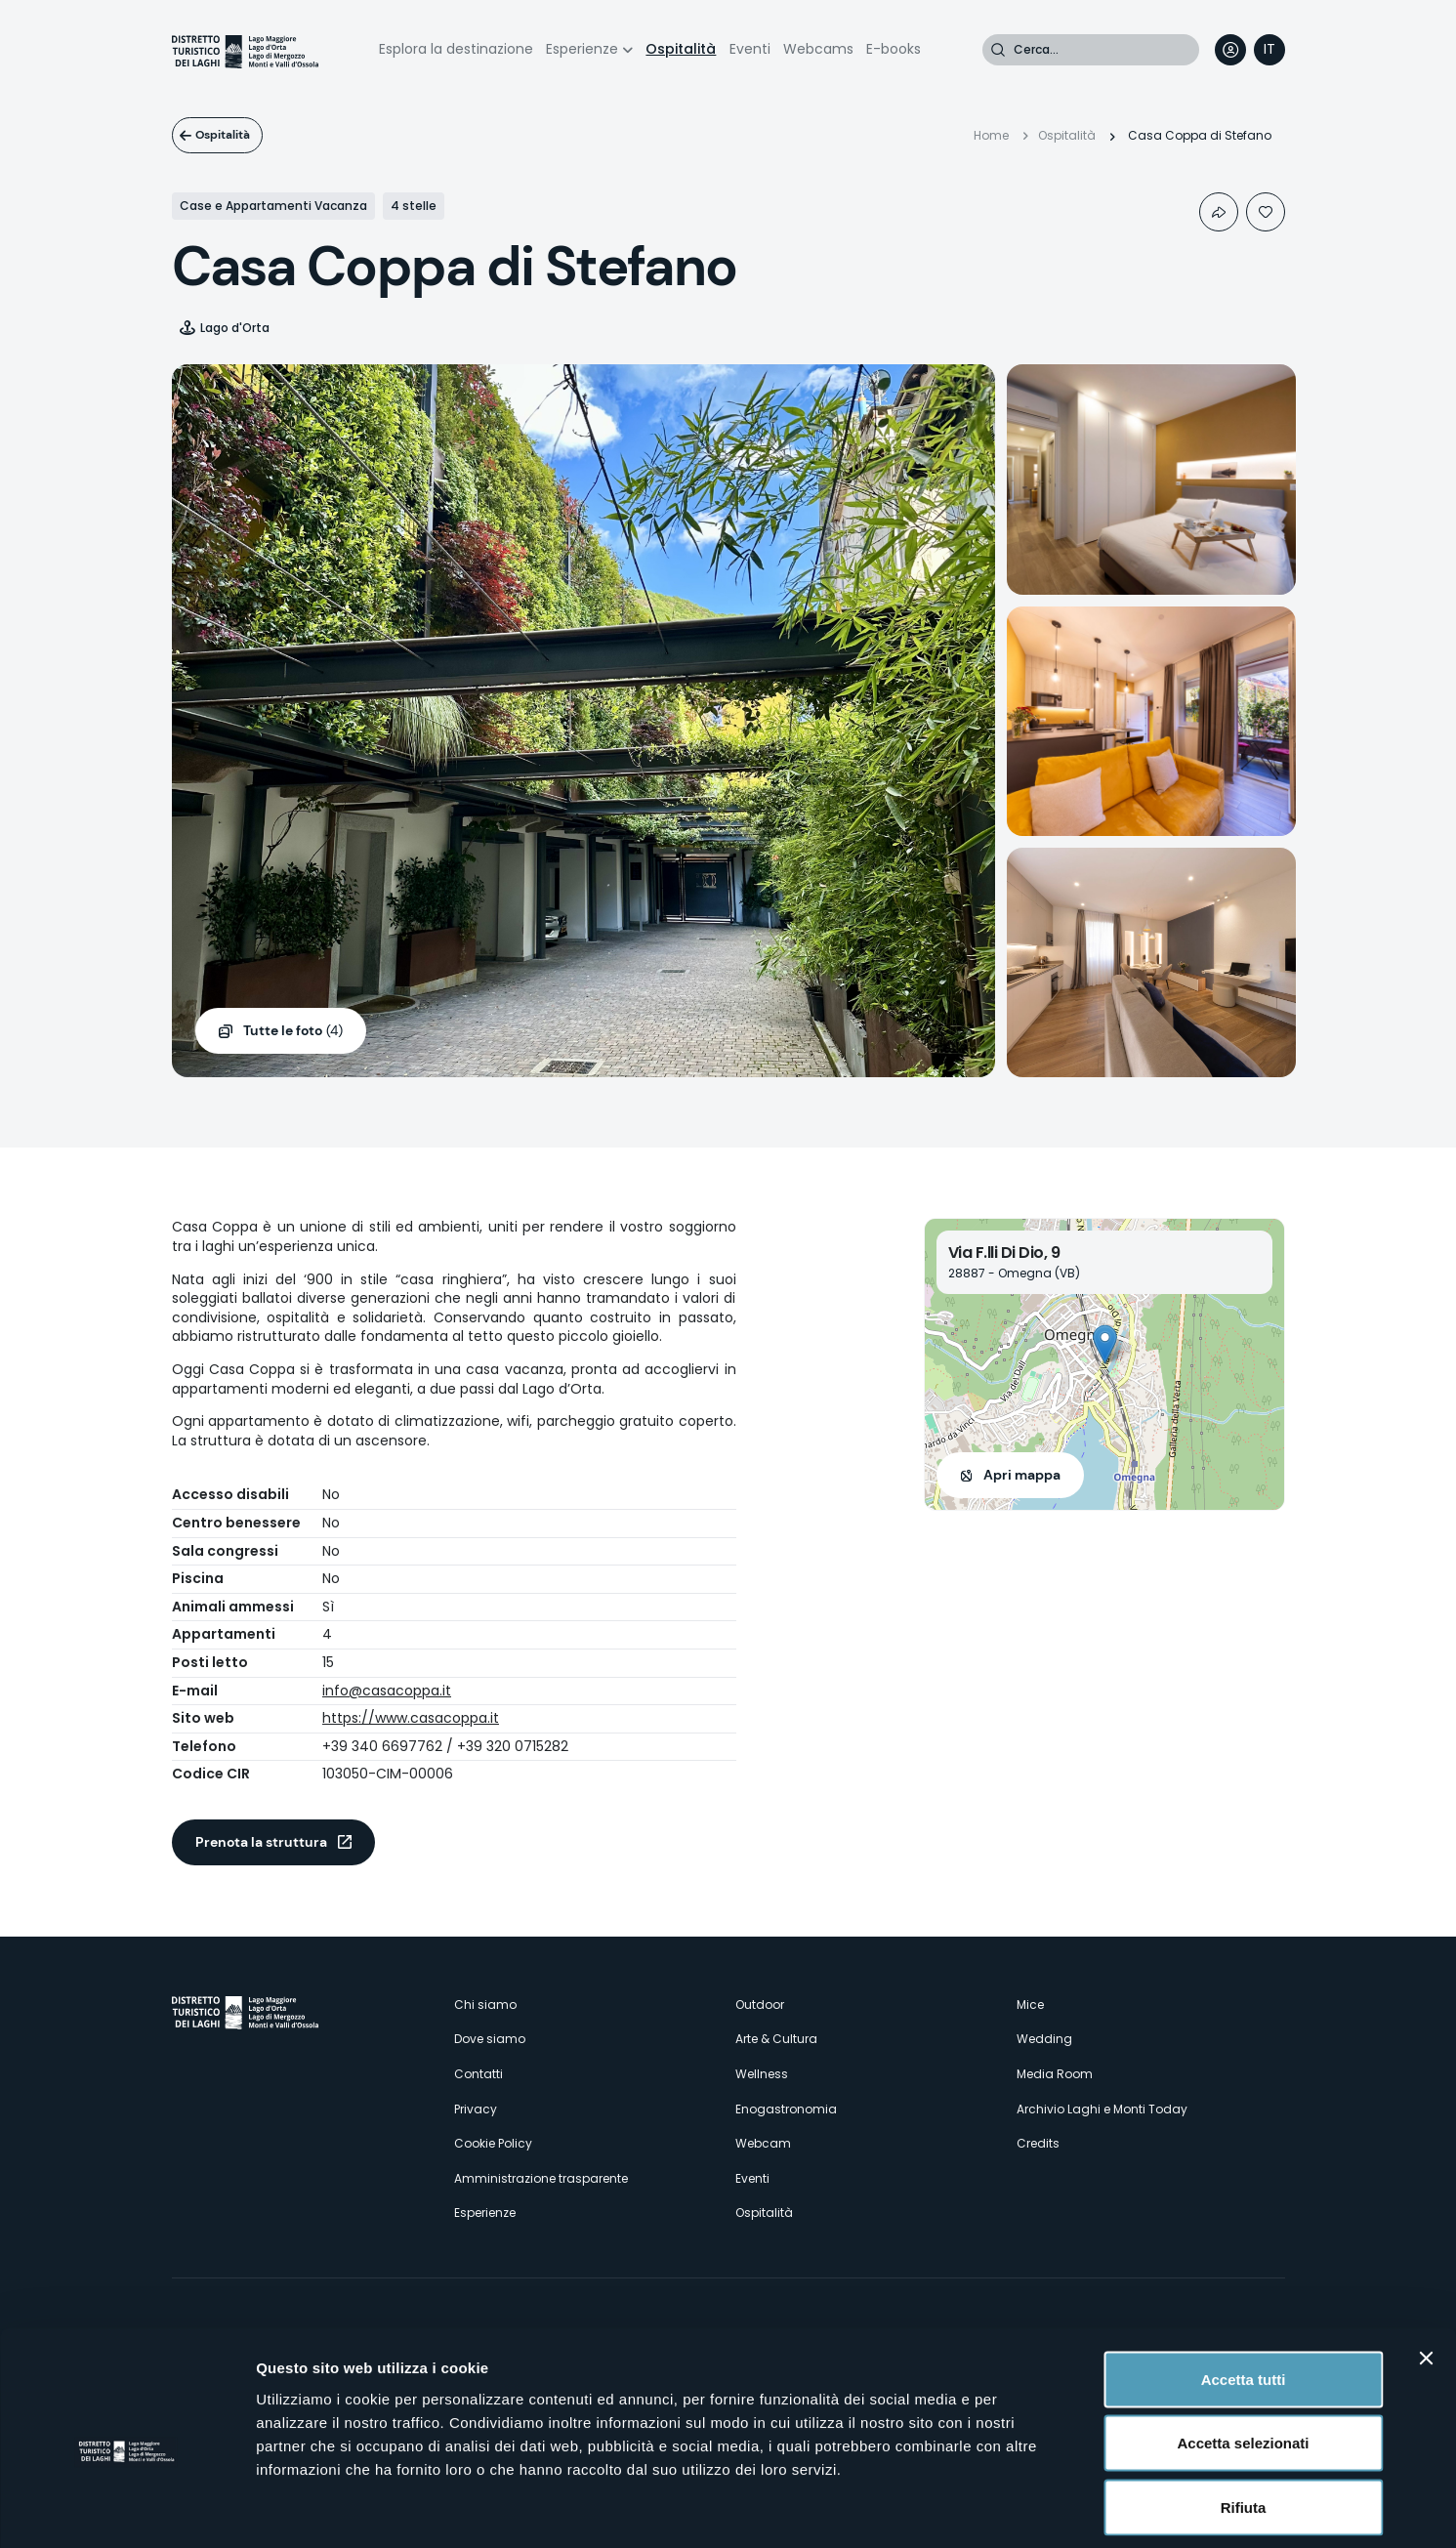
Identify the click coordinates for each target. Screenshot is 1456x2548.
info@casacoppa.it (386, 1690)
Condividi (1218, 211)
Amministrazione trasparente (541, 2178)
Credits (1038, 2143)
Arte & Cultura (776, 2038)
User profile (1230, 49)
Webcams (818, 49)
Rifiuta (1244, 2419)
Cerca (998, 49)
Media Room (1055, 2074)
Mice (1030, 2004)
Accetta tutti (1243, 2291)
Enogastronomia (786, 2109)
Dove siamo (489, 2038)
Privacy (475, 2109)
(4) (293, 1031)
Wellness (761, 2074)
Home (991, 135)
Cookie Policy (493, 2143)
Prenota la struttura (261, 1842)
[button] (1105, 1344)
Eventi (749, 49)
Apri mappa (1022, 1474)
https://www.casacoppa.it (410, 1718)
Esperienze (582, 49)
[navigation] (1269, 49)
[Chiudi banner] (1426, 2270)
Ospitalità (680, 49)
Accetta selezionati (1243, 2356)
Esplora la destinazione (456, 49)
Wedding (1044, 2038)
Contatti (478, 2074)
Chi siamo (485, 2004)
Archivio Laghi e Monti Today (1102, 2109)
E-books (893, 49)
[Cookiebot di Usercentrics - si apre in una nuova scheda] (126, 2510)
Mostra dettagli (1027, 2509)
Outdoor (759, 2004)
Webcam (763, 2143)
